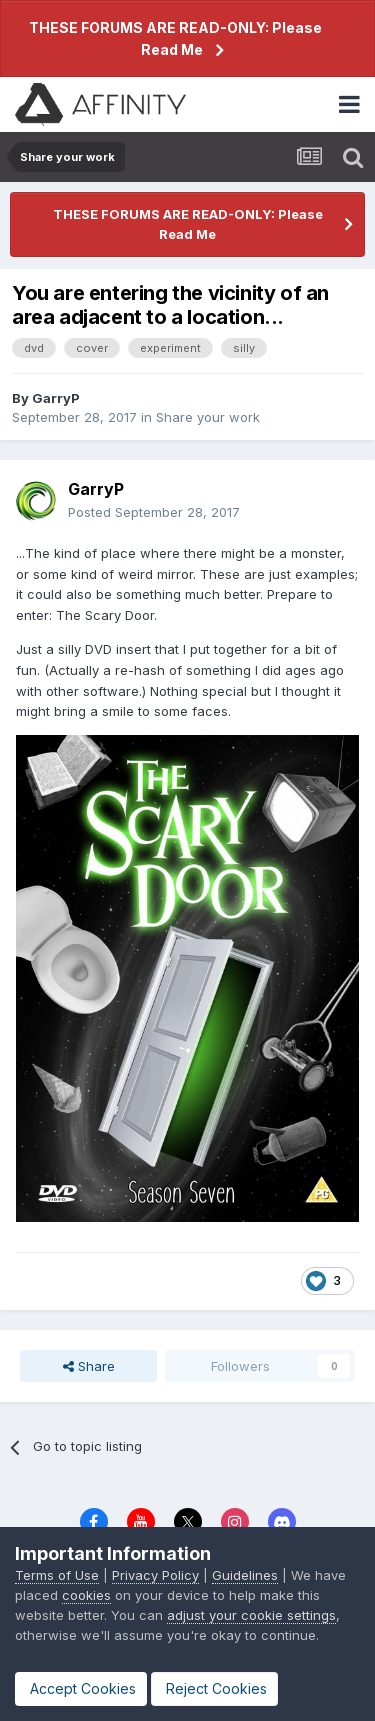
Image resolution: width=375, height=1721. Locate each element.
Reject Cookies (214, 1688)
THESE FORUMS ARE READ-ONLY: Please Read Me (175, 38)
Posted (154, 512)
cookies (86, 1595)
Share (89, 1366)
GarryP (56, 398)
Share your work (208, 417)
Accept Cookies (81, 1688)
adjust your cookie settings (251, 1615)
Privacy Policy (155, 1575)
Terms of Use (57, 1575)
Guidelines (245, 1575)
